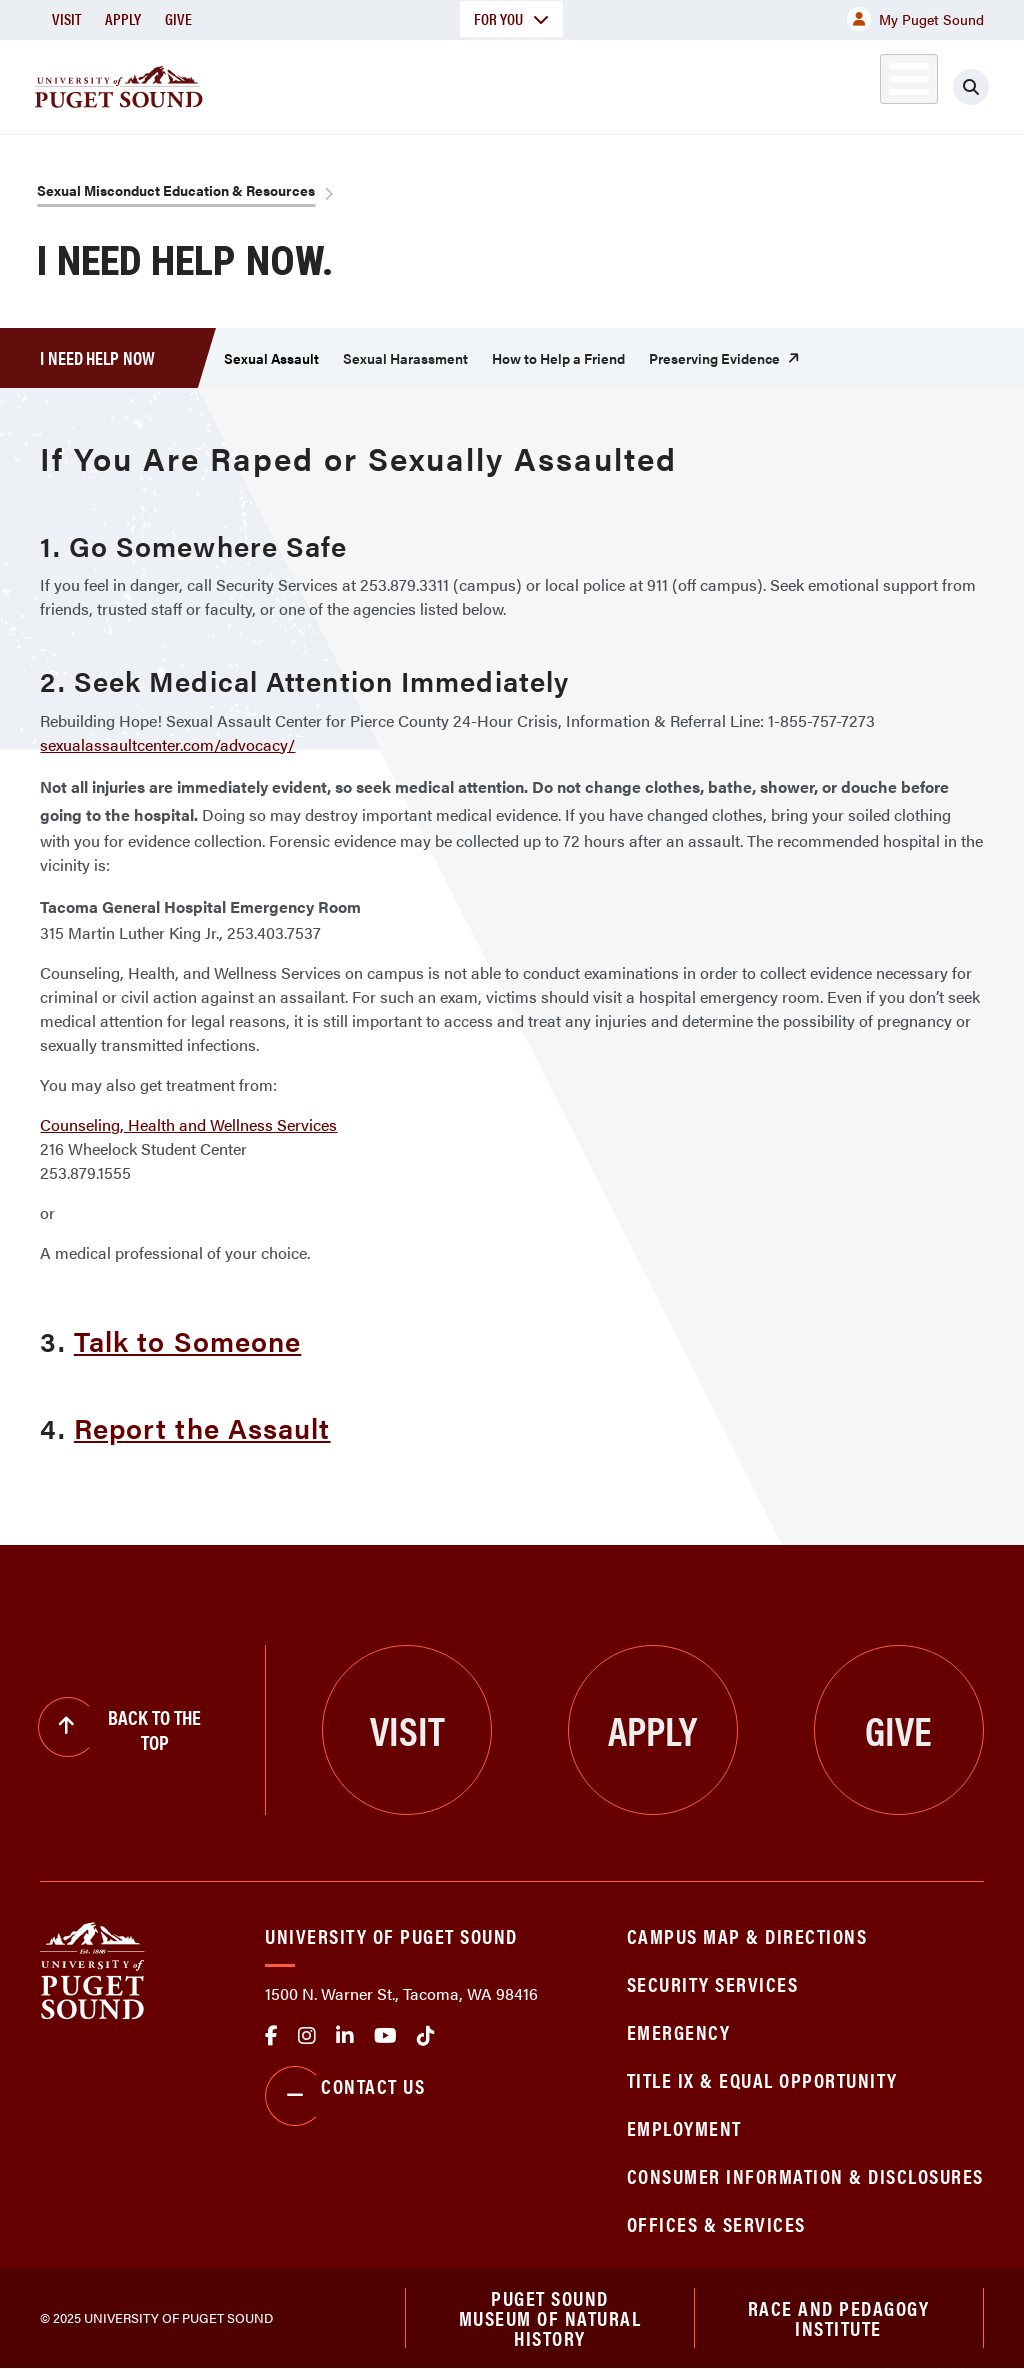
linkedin (345, 2036)
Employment (684, 2127)
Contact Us (345, 2096)
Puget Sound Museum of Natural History (550, 2318)
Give (178, 18)
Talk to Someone (188, 1340)
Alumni (885, 83)
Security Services (713, 1983)
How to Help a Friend (558, 358)
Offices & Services (716, 2223)
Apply (123, 18)
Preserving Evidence (714, 358)
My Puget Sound (915, 19)
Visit (66, 18)
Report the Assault (202, 1427)
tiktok (426, 2036)
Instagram (307, 2036)
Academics (382, 83)
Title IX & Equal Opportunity (762, 2079)
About (265, 83)
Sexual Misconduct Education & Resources (176, 190)
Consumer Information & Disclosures (805, 2175)
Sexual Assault (271, 358)
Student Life (657, 83)
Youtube (385, 2036)
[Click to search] (989, 87)
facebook (271, 2036)
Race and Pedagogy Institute (839, 2317)
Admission (516, 83)
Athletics (795, 83)
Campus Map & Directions (747, 1935)
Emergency (679, 2031)
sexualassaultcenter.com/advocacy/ (167, 744)
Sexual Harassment (405, 358)
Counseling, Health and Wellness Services (188, 1124)
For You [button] (511, 18)
